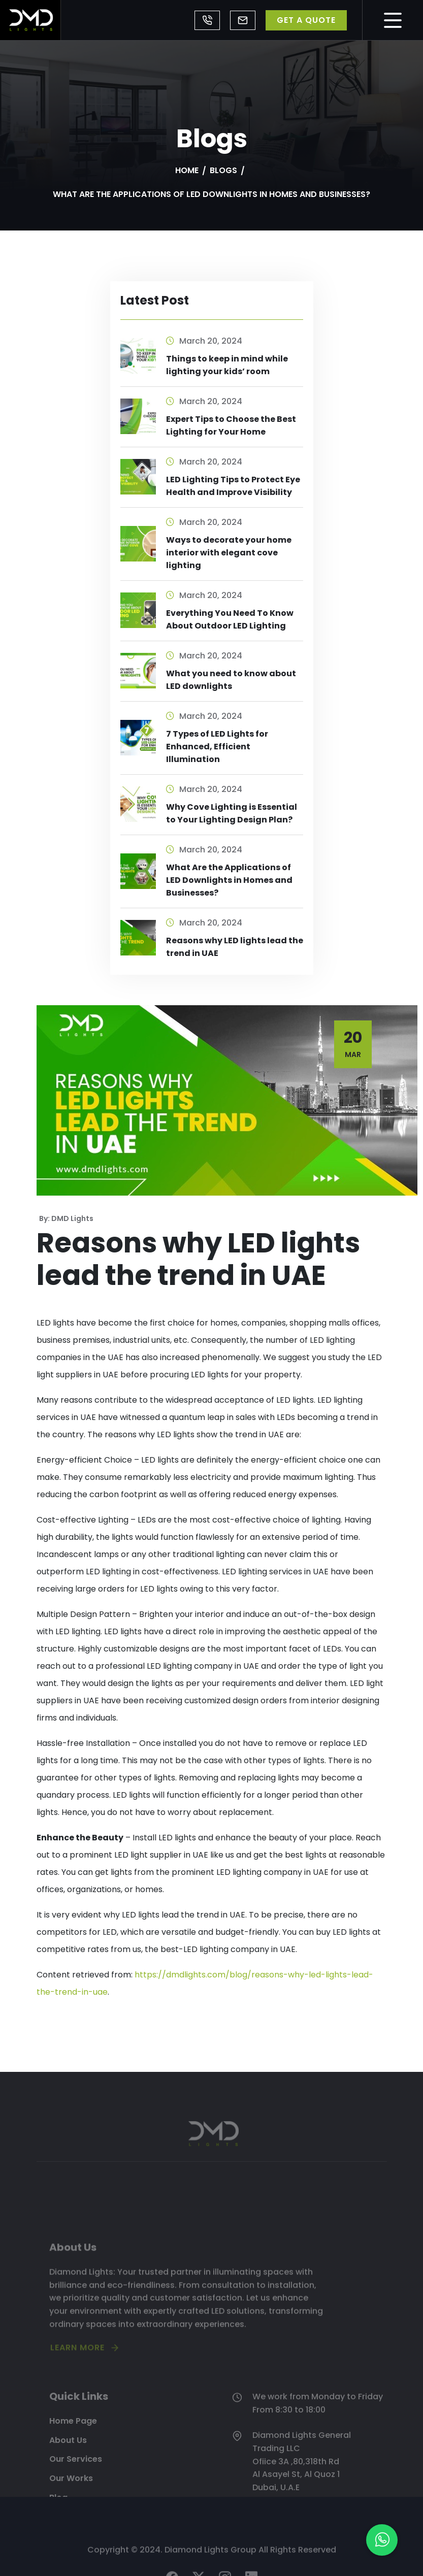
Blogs (223, 170)
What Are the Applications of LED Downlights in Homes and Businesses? (229, 880)
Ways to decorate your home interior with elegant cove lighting (228, 552)
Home (187, 170)
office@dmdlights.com (242, 20)
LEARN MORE (77, 2378)
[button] (382, 2540)
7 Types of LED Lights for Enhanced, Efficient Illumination (217, 746)
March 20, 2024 (204, 341)
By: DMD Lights (66, 1218)
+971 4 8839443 (207, 20)
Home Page (73, 2455)
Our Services (75, 2493)
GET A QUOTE (306, 20)
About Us (68, 2475)
